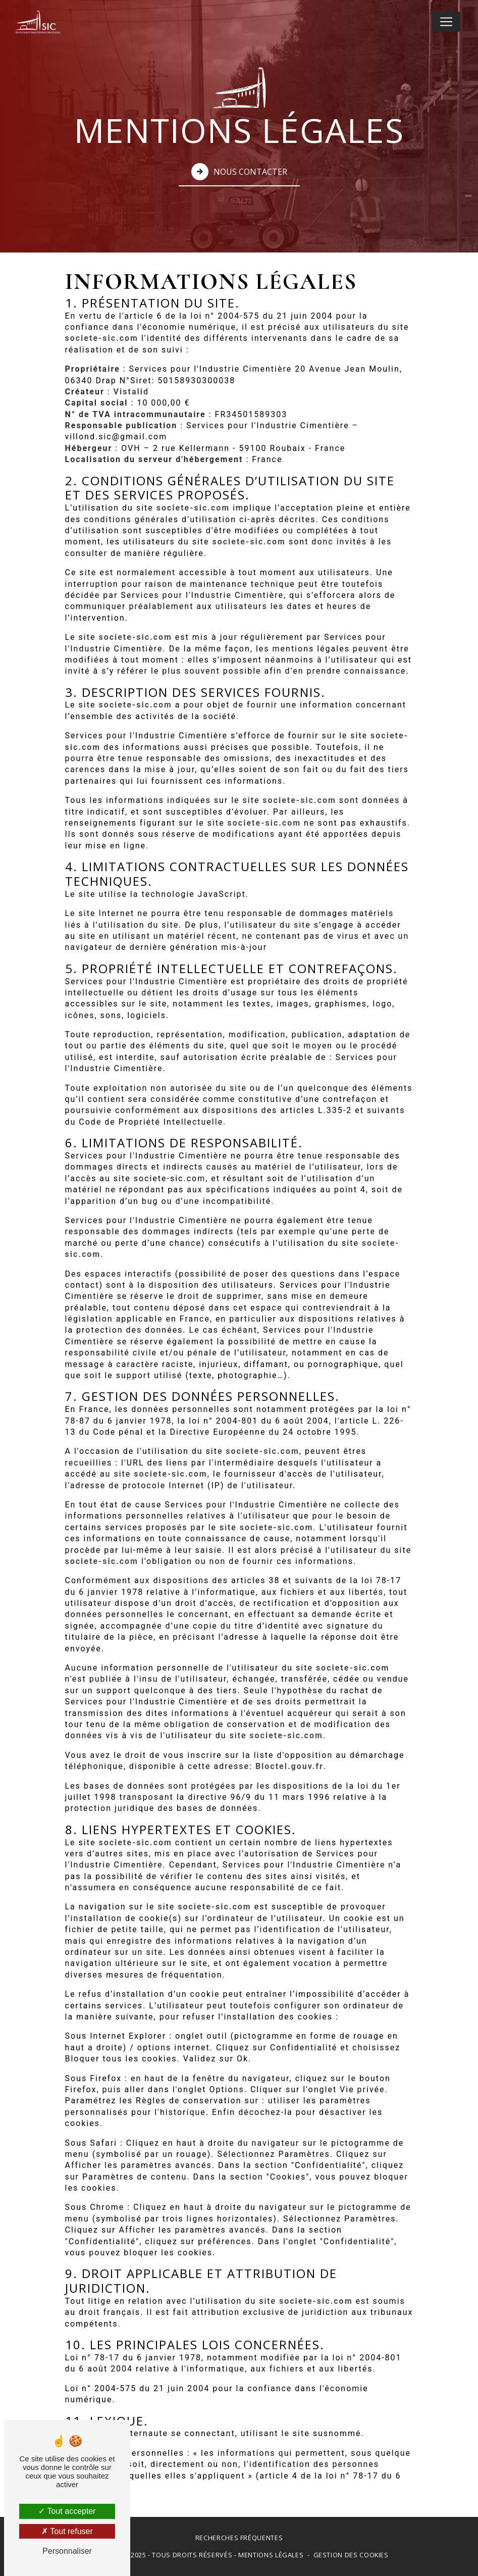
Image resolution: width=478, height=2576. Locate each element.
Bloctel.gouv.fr (289, 1766)
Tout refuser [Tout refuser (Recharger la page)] (67, 2531)
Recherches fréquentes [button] (239, 2537)
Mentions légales (270, 2555)
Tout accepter (66, 2511)
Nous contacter (239, 171)
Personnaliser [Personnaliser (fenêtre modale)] (67, 2551)
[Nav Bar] (446, 22)
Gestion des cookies (351, 2555)
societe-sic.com (101, 338)
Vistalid (131, 391)
